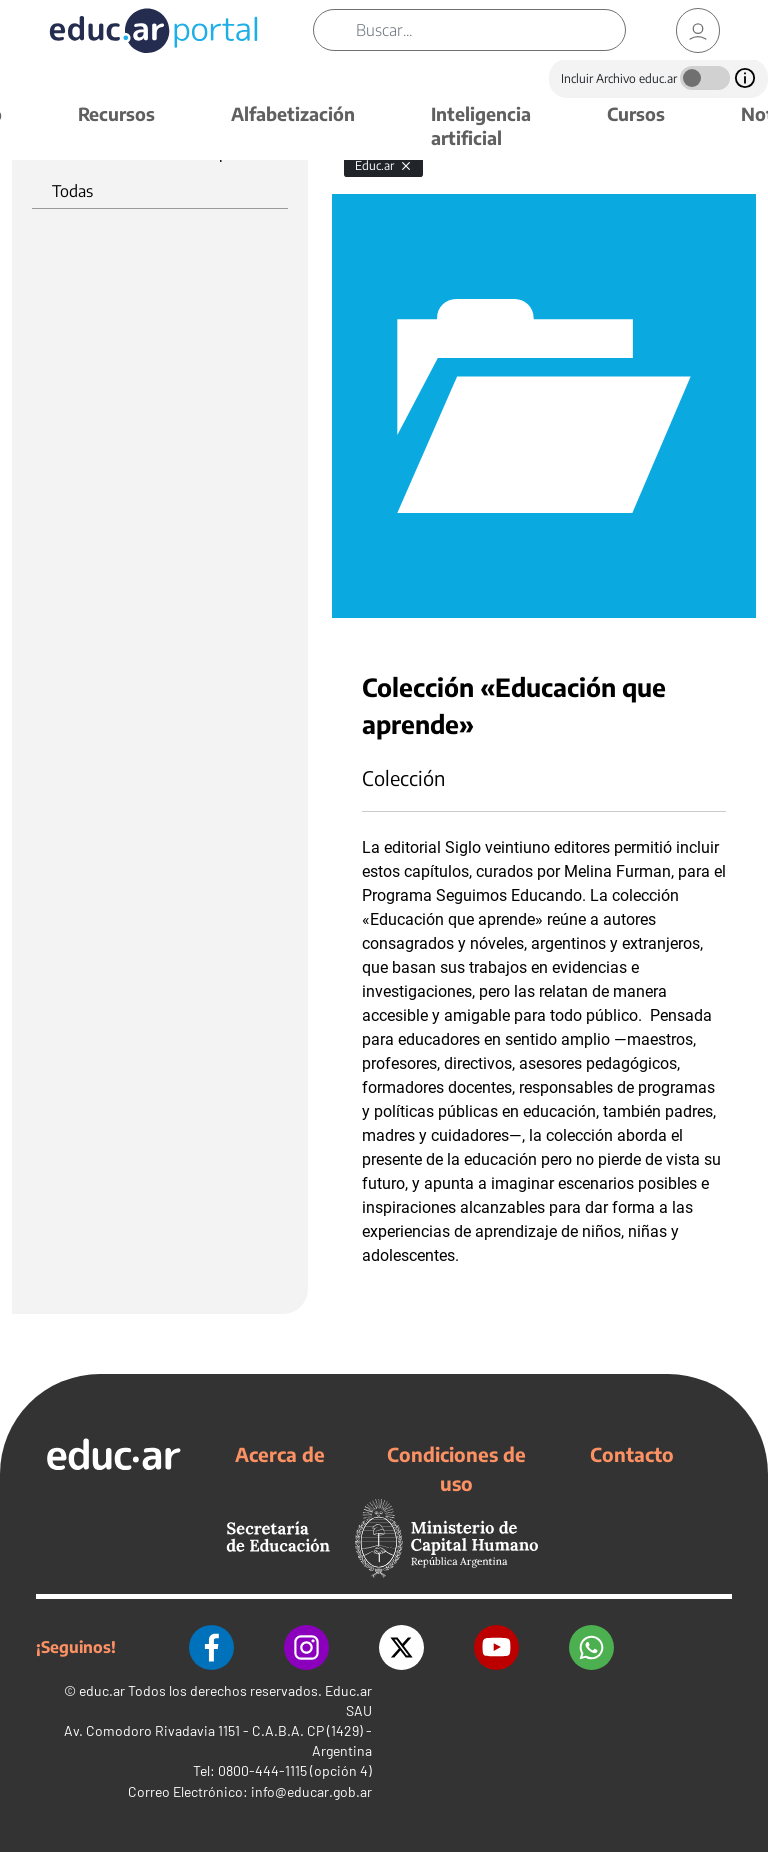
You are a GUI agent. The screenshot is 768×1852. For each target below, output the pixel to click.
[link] (698, 30)
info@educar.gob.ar (311, 1791)
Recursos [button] (116, 113)
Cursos (636, 113)
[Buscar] (490, 30)
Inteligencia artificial (481, 125)
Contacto (632, 1454)
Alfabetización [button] (293, 113)
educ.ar (102, 1690)
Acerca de (280, 1454)
